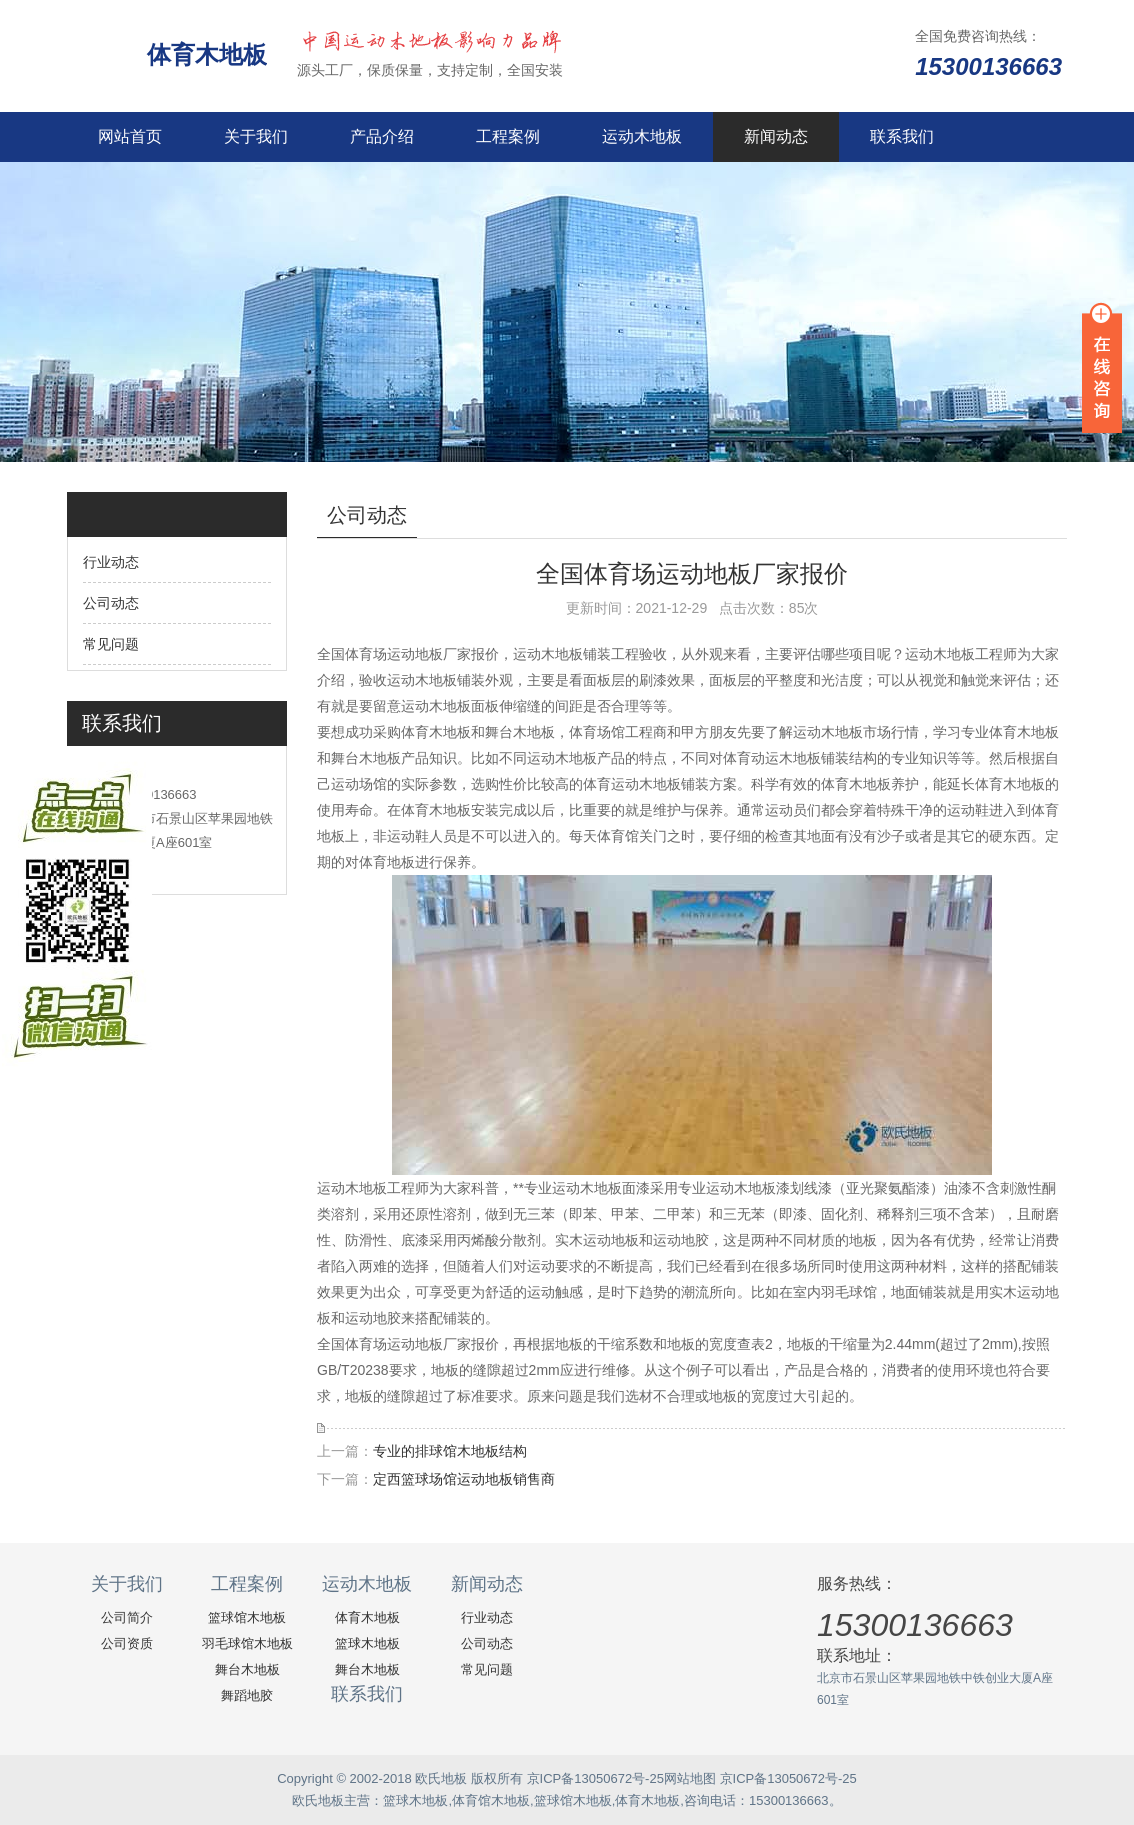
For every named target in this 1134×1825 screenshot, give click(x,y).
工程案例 (508, 136)
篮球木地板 (367, 1643)
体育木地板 (207, 54)
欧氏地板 (318, 1800)
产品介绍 (382, 136)
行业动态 (111, 562)
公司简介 (127, 1617)
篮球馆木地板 (247, 1617)
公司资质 (127, 1643)
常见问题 (111, 644)
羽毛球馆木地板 (247, 1643)
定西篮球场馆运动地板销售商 (464, 1479)
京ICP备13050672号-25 (595, 1778)
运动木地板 (642, 136)
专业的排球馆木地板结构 (450, 1451)
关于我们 (256, 136)
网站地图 (690, 1778)
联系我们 (902, 136)
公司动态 (111, 603)
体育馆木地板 (491, 1800)
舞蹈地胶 (247, 1695)
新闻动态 (776, 136)
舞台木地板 (247, 1669)
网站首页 (130, 136)
